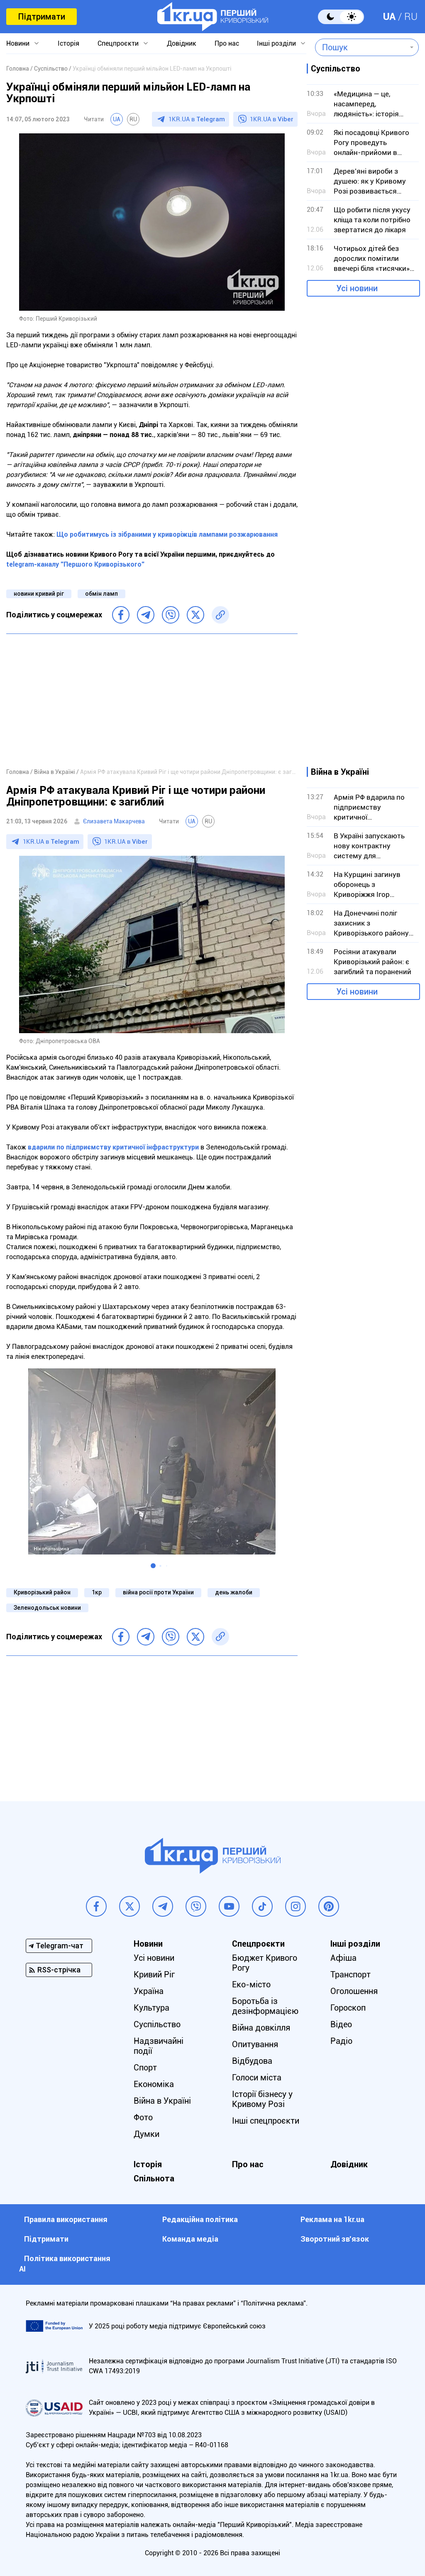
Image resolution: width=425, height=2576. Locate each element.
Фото (143, 2117)
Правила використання (65, 2219)
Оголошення (354, 1991)
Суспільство (157, 2024)
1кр (97, 1592)
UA (389, 16)
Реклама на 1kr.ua (332, 2219)
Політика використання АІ (64, 2263)
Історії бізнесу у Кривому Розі (262, 2099)
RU (411, 16)
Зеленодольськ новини (47, 1607)
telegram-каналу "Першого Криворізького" (75, 564)
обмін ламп (101, 593)
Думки (146, 2134)
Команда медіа (190, 2239)
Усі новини (357, 288)
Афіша (343, 1958)
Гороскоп (348, 2008)
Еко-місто (251, 1984)
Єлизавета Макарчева (114, 821)
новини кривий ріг (39, 593)
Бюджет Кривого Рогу (264, 1963)
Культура (151, 2008)
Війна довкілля (261, 2028)
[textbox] (361, 47)
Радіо (341, 2041)
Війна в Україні (162, 2101)
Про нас (227, 43)
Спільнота (154, 2178)
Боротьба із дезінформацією (265, 2006)
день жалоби (233, 1592)
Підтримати (41, 17)
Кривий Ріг (154, 1974)
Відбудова (252, 2061)
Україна (149, 1991)
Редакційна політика (200, 2219)
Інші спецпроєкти (265, 2121)
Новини (17, 43)
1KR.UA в (197, 119)
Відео (341, 2024)
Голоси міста (256, 2077)
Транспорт (350, 1974)
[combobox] (361, 47)
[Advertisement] (152, 700)
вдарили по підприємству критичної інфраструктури (113, 1147)
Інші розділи (276, 43)
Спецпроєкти (118, 43)
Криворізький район (42, 1592)
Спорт (145, 2068)
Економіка (154, 2084)
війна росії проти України (158, 1592)
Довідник (181, 43)
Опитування (255, 2044)
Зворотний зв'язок (334, 2239)
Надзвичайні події (158, 2046)
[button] (153, 1565)
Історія (68, 43)
